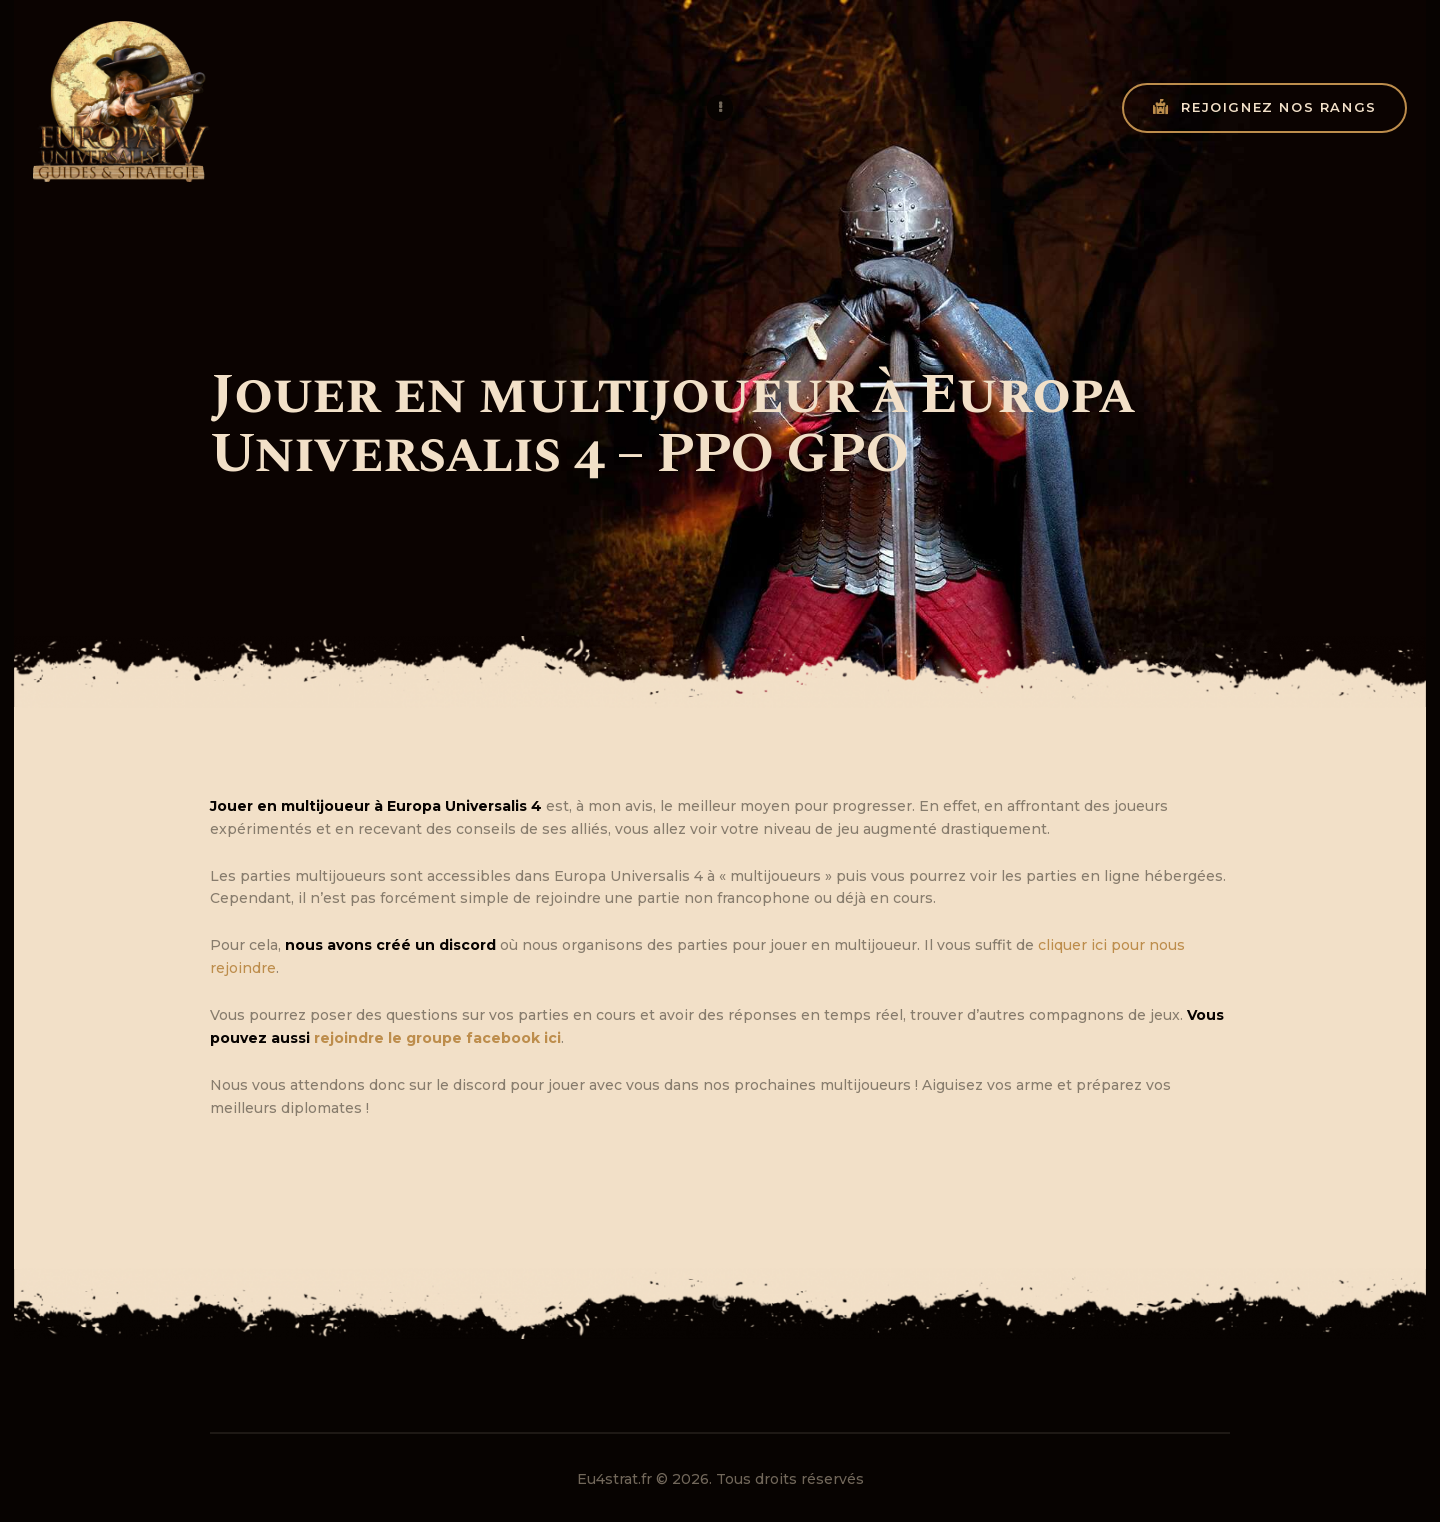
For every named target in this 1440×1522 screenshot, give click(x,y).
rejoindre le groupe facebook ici (437, 1038)
